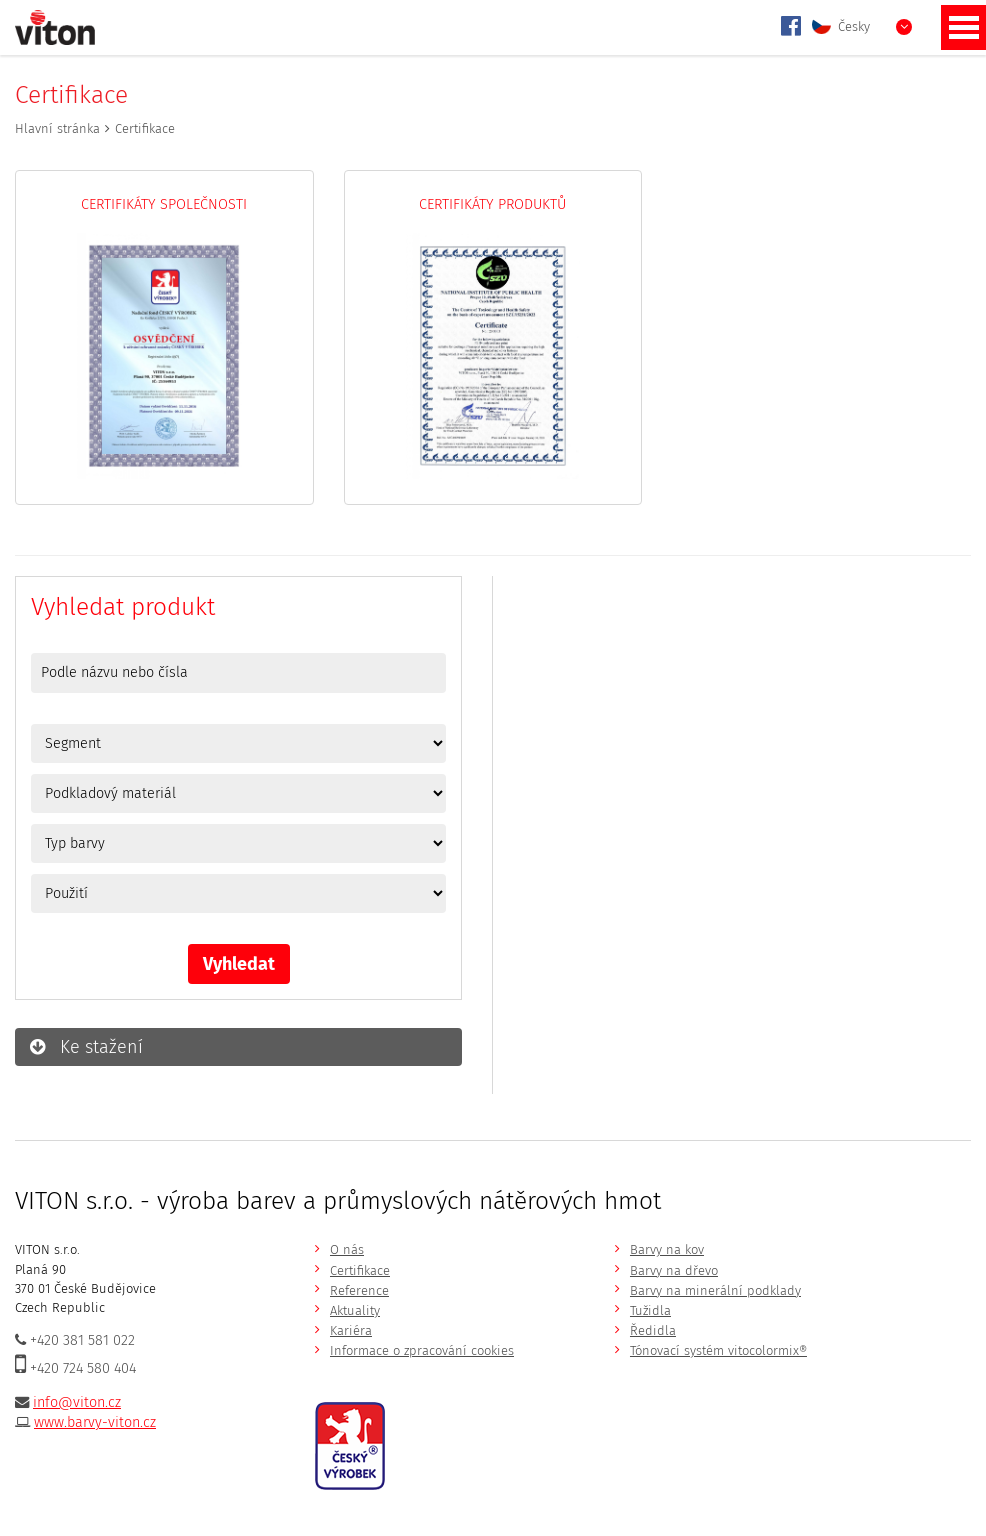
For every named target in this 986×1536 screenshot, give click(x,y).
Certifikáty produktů (492, 204)
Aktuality (355, 1310)
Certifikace (360, 1270)
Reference (359, 1290)
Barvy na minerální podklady (715, 1290)
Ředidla (653, 1330)
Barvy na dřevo (674, 1270)
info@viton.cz (77, 1402)
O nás (347, 1249)
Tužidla (650, 1310)
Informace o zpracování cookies (422, 1350)
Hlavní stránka (57, 128)
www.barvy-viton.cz (95, 1422)
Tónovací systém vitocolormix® (718, 1350)
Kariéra (351, 1330)
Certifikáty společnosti (164, 204)
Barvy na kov (667, 1249)
